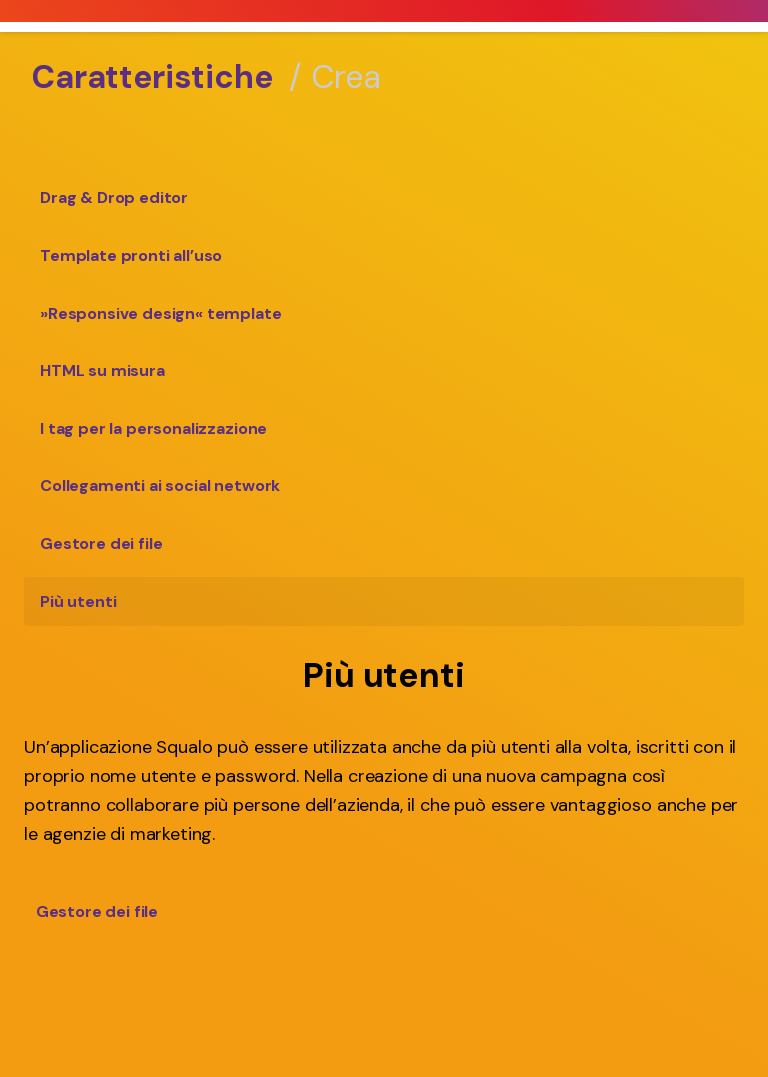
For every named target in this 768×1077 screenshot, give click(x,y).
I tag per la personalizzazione (153, 428)
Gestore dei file (101, 543)
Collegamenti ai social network (160, 485)
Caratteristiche (152, 77)
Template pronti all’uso (131, 255)
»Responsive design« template (161, 313)
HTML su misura (102, 370)
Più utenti (78, 601)
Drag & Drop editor (114, 197)
